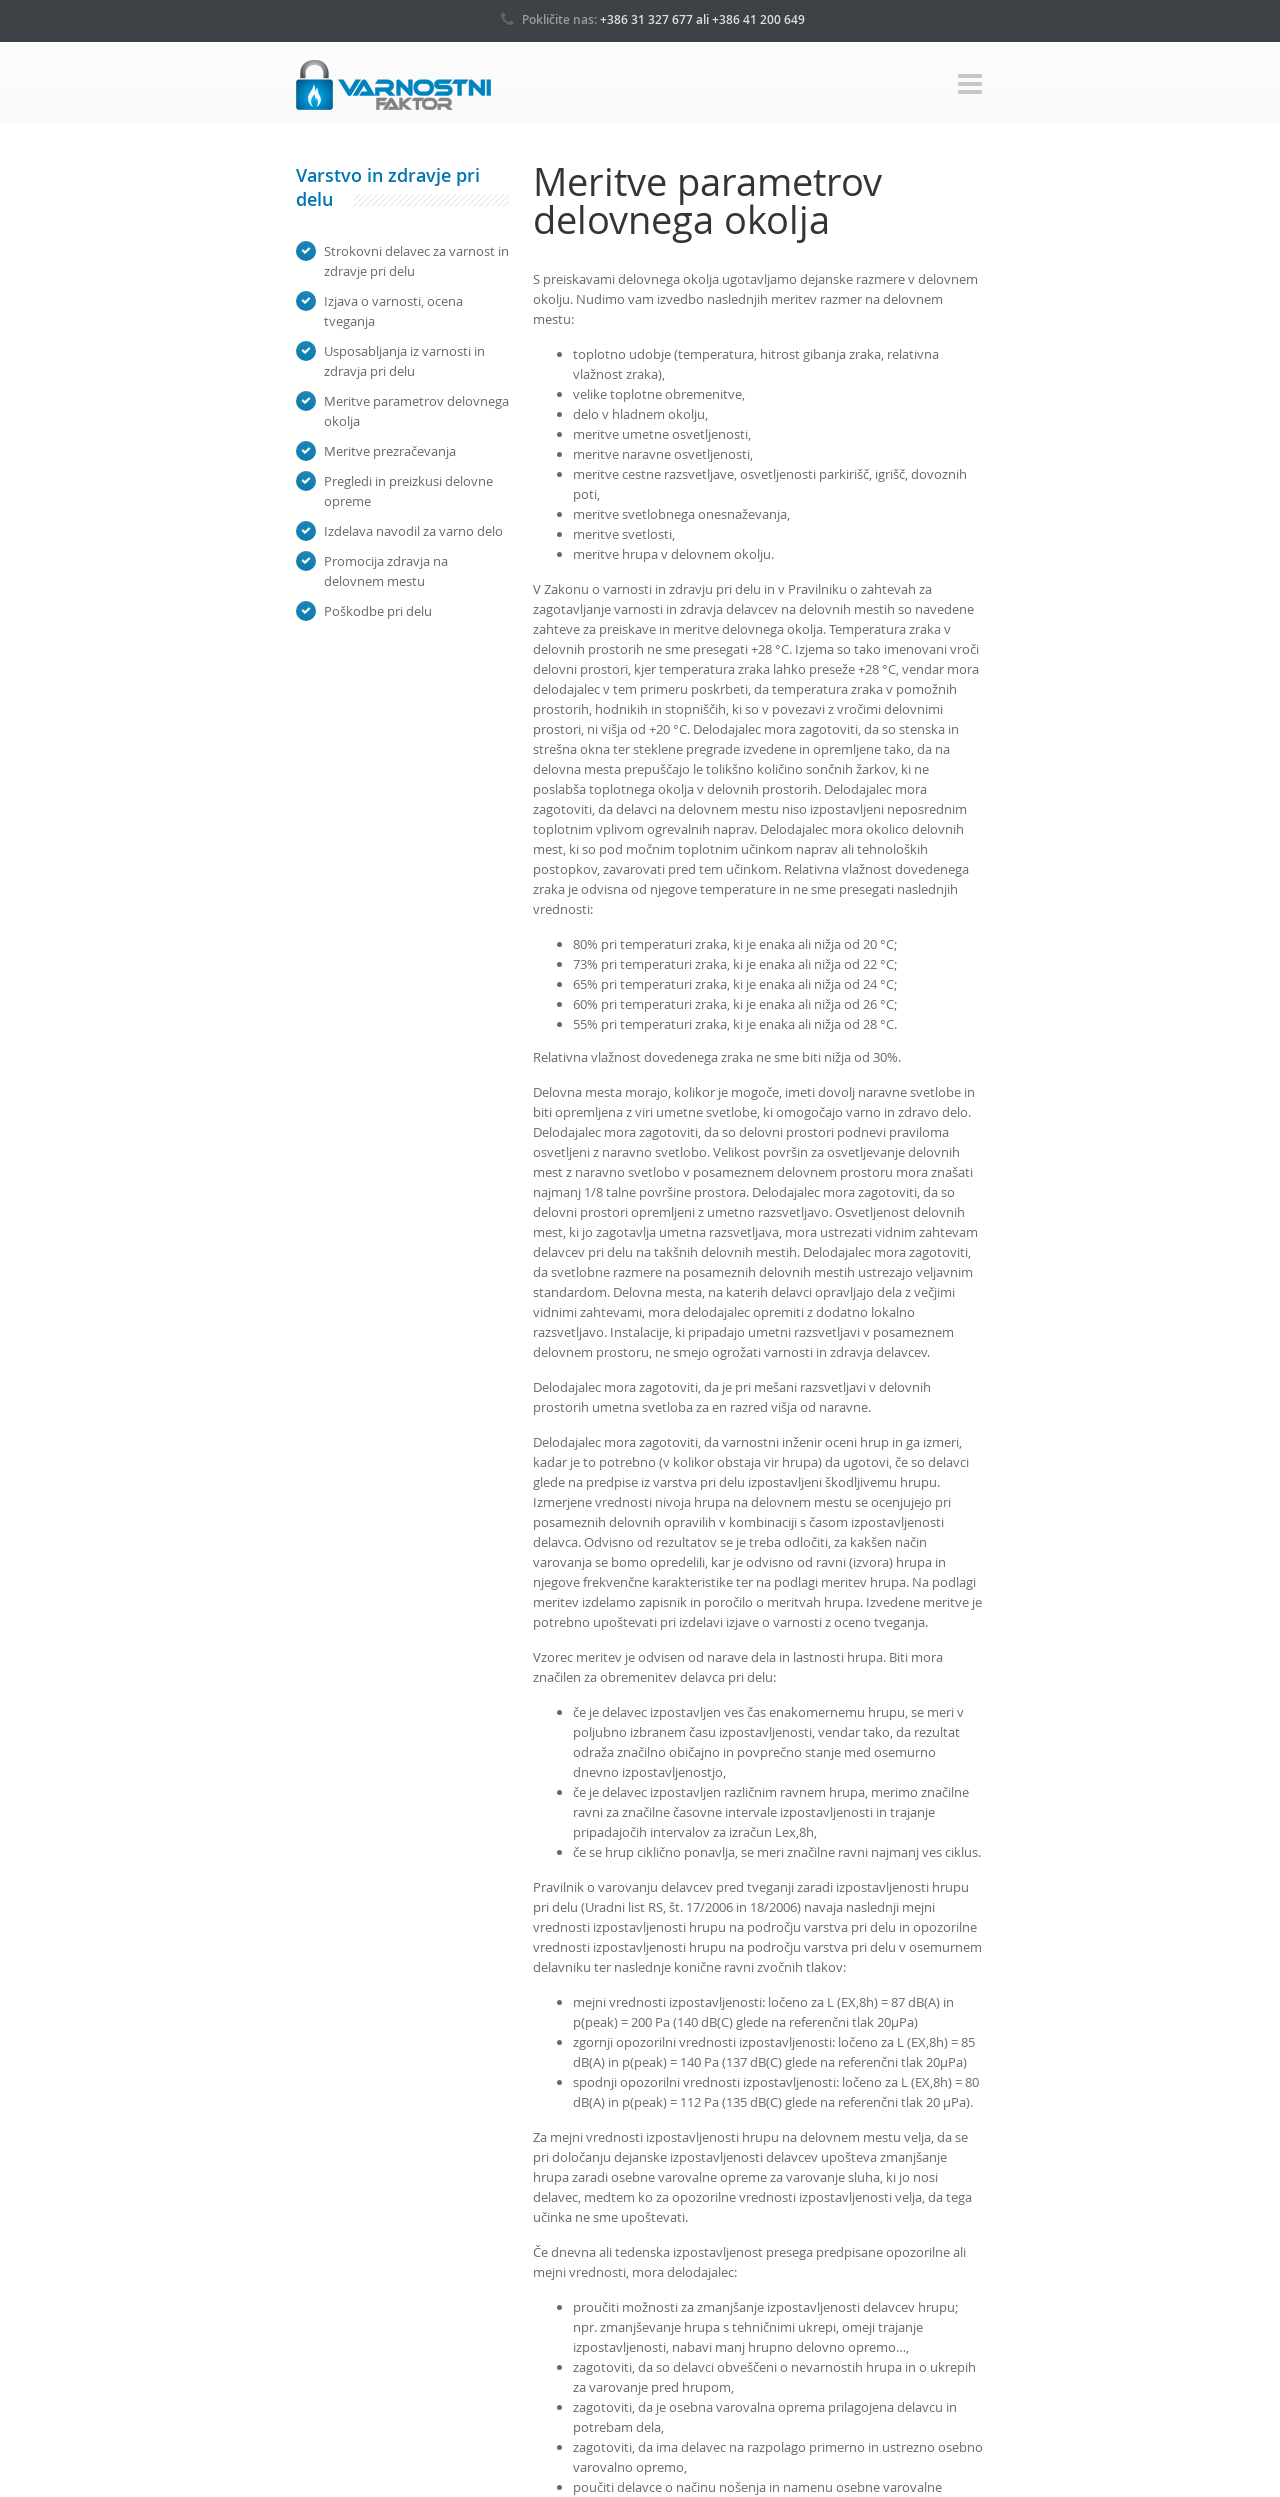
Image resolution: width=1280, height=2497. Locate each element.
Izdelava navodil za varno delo (413, 531)
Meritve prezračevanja (390, 451)
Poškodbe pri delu (378, 611)
